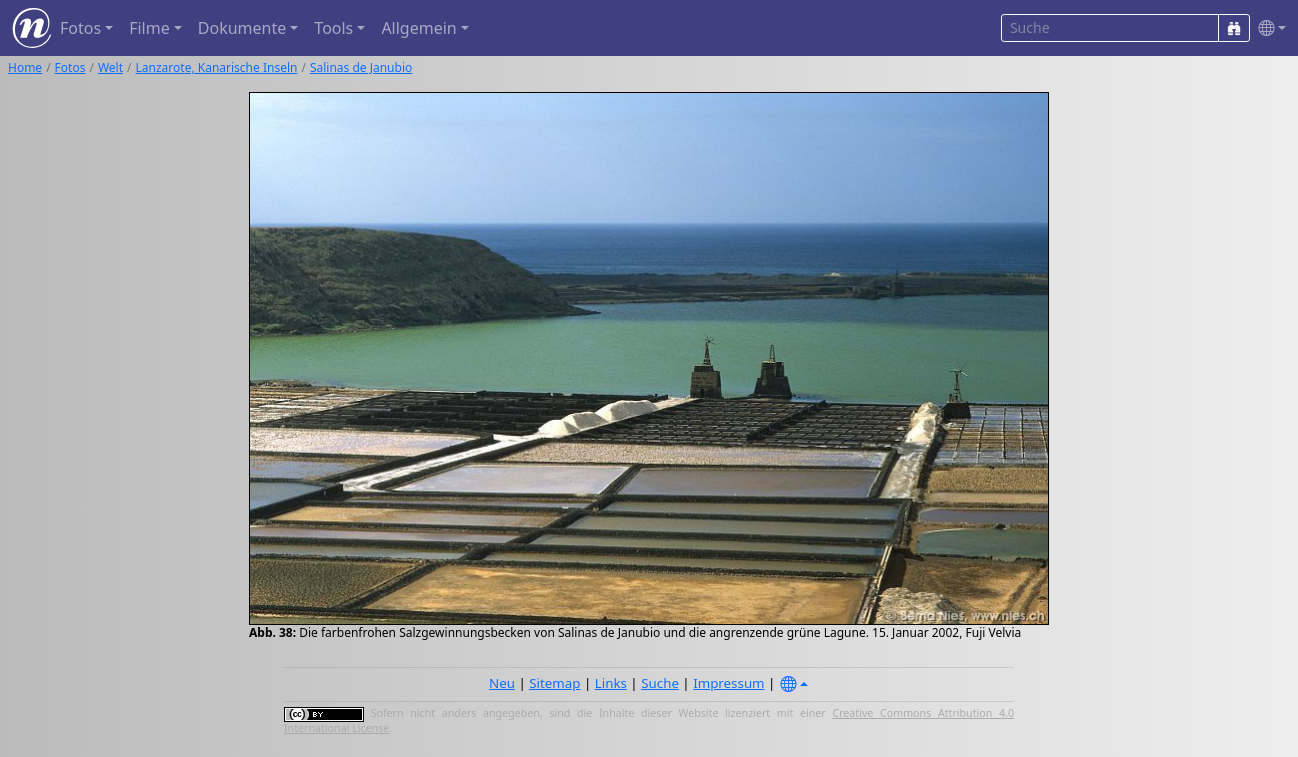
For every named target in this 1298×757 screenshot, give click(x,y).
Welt (110, 67)
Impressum (728, 683)
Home (25, 67)
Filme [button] (149, 28)
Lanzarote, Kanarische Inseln (217, 67)
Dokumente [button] (242, 28)
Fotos (70, 67)
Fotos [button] (80, 28)
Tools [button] (333, 28)
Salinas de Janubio (361, 67)
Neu (502, 683)
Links (611, 683)
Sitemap (554, 683)
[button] (1268, 28)
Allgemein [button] (418, 28)
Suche (660, 683)
